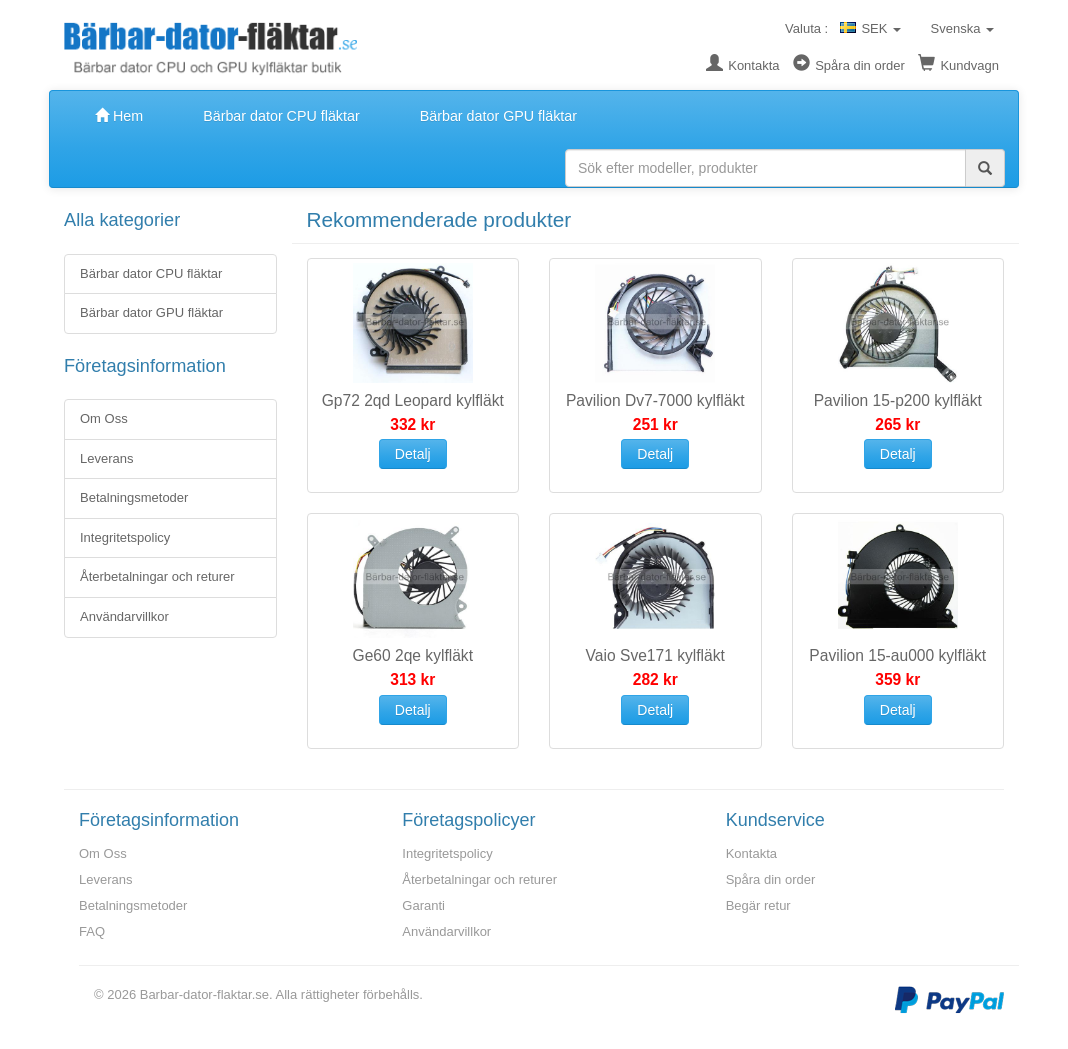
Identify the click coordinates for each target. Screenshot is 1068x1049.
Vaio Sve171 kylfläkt (655, 655)
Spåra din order (849, 65)
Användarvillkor (124, 616)
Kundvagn (958, 65)
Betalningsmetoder (134, 497)
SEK (870, 28)
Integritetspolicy (125, 537)
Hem (119, 116)
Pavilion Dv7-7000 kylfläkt (655, 400)
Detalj (413, 454)
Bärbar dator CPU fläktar (281, 116)
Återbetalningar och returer (157, 576)
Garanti (423, 905)
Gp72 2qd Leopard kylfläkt (413, 400)
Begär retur (758, 905)
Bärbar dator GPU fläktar (498, 116)
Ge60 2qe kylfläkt (413, 655)
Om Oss (104, 418)
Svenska (960, 28)
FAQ (92, 931)
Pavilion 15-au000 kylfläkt (897, 655)
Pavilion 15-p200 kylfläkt (898, 400)
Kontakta (742, 65)
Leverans (106, 458)
